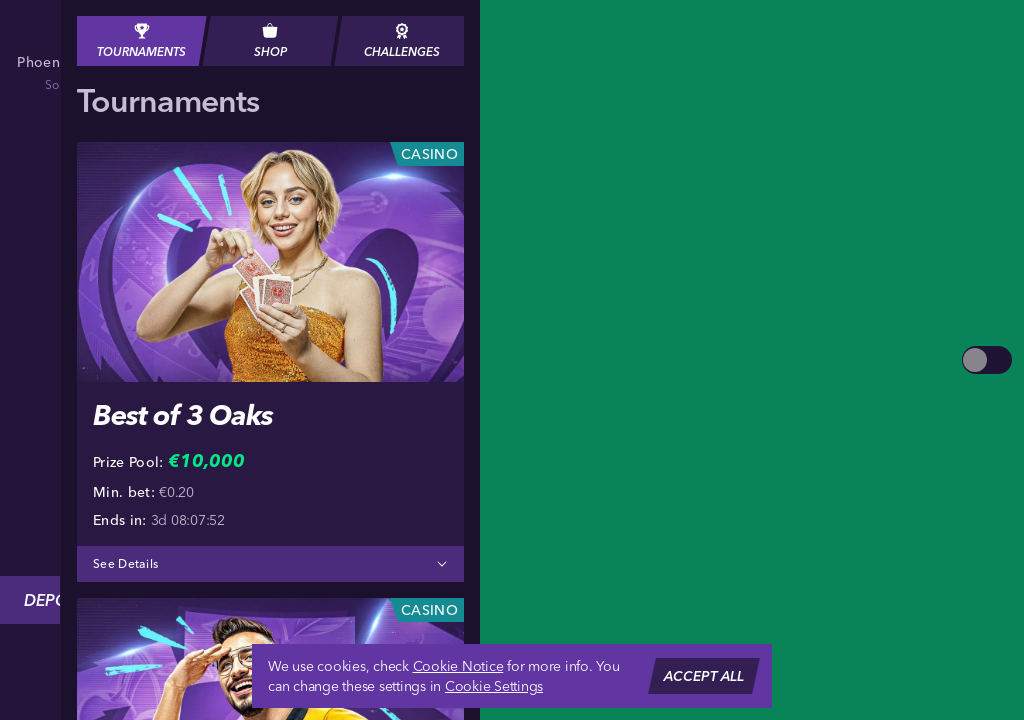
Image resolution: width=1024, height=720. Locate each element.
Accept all (704, 676)
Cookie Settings (494, 686)
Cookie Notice (458, 666)
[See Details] (442, 564)
